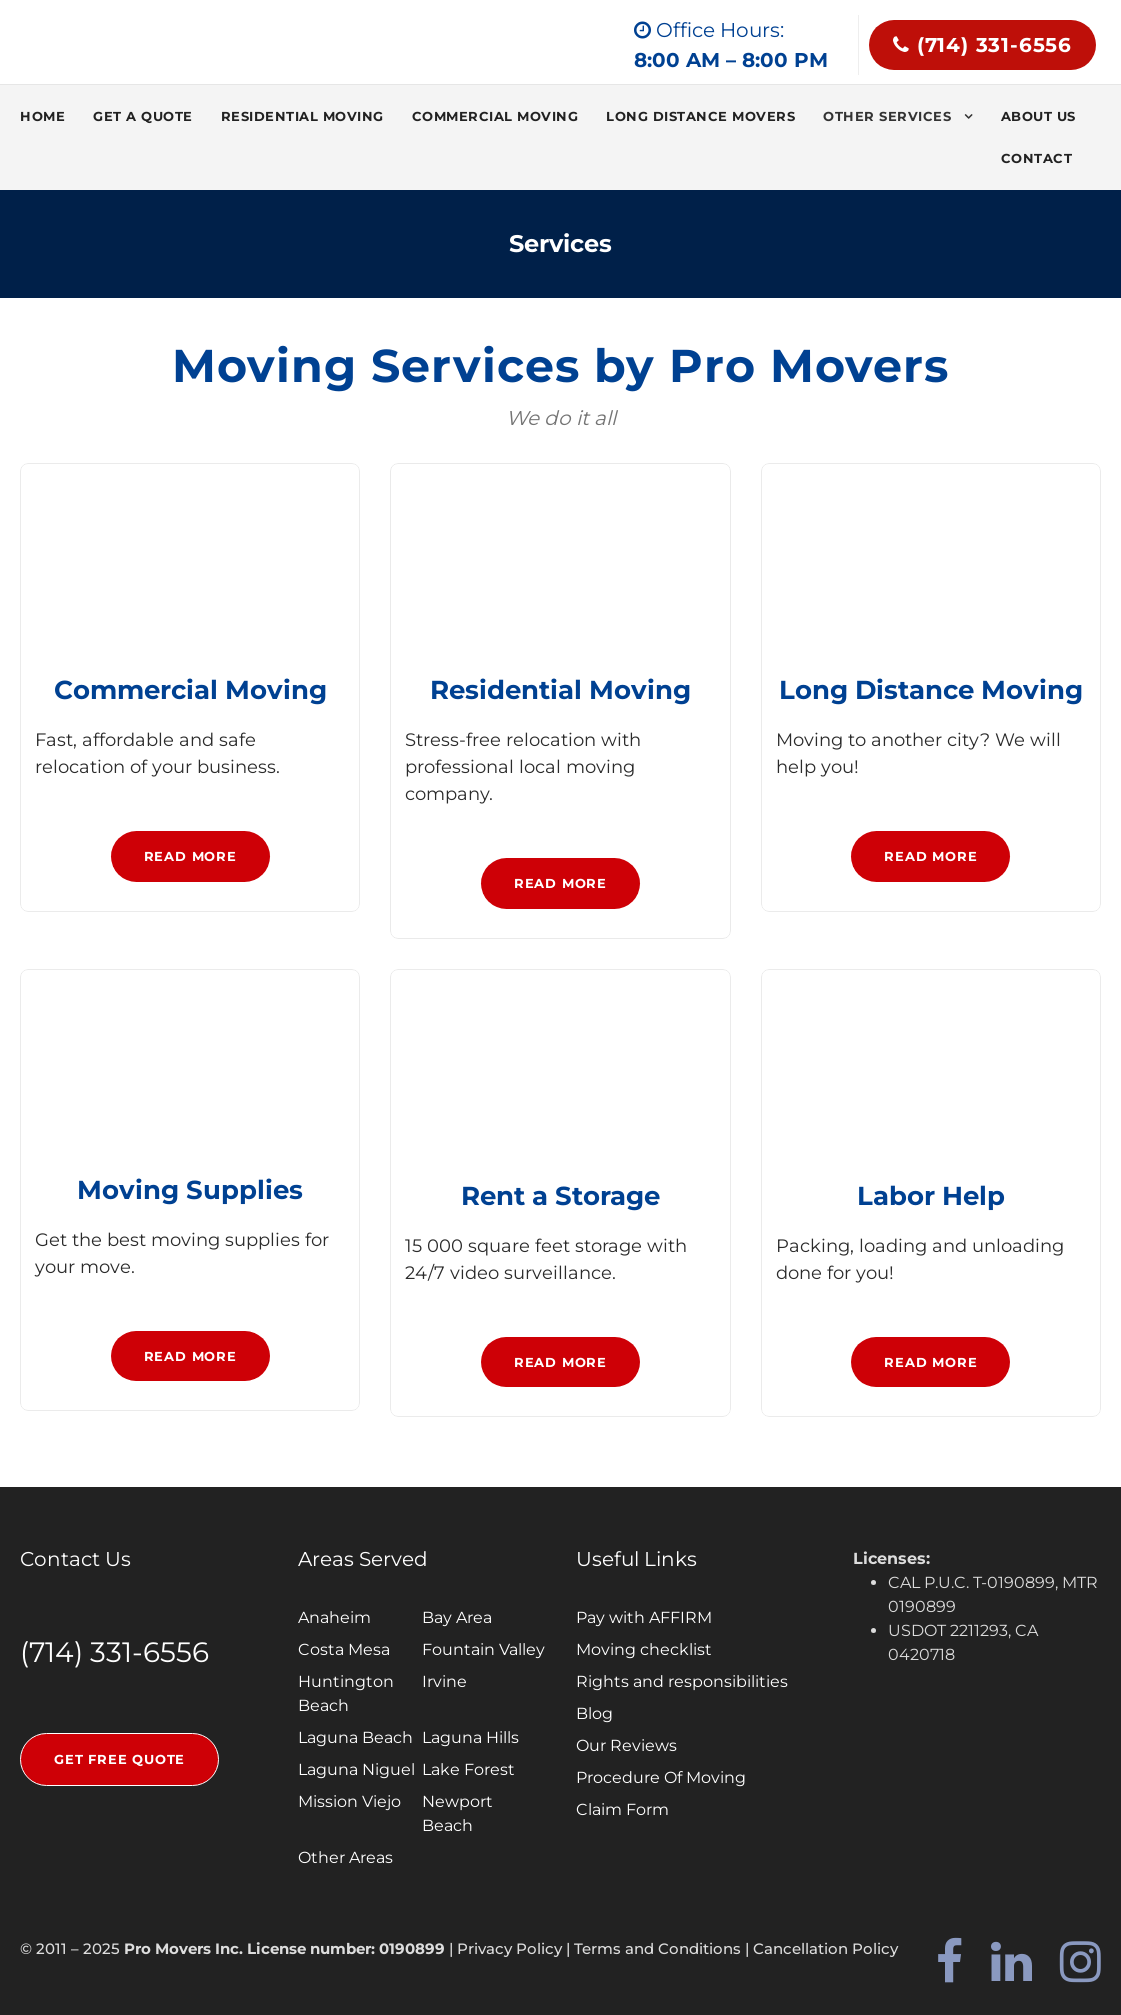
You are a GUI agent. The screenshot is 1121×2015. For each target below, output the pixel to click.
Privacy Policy (509, 1948)
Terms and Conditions (657, 1948)
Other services (887, 116)
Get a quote (143, 116)
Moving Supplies (190, 1190)
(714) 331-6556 (982, 45)
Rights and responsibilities (682, 1681)
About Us (1038, 116)
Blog (594, 1713)
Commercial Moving (495, 116)
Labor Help (931, 1196)
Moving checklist (644, 1649)
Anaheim (334, 1617)
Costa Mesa (344, 1649)
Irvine (444, 1681)
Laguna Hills (470, 1737)
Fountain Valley (483, 1649)
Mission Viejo (349, 1801)
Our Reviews (626, 1745)
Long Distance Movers (700, 116)
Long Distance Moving (931, 690)
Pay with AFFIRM (644, 1617)
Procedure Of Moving (661, 1777)
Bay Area (457, 1617)
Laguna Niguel (356, 1769)
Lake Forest (468, 1769)
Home (42, 116)
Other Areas (345, 1857)
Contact (1037, 158)
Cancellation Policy (825, 1948)
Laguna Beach (355, 1737)
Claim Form (622, 1809)
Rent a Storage (560, 1196)
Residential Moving (302, 116)
